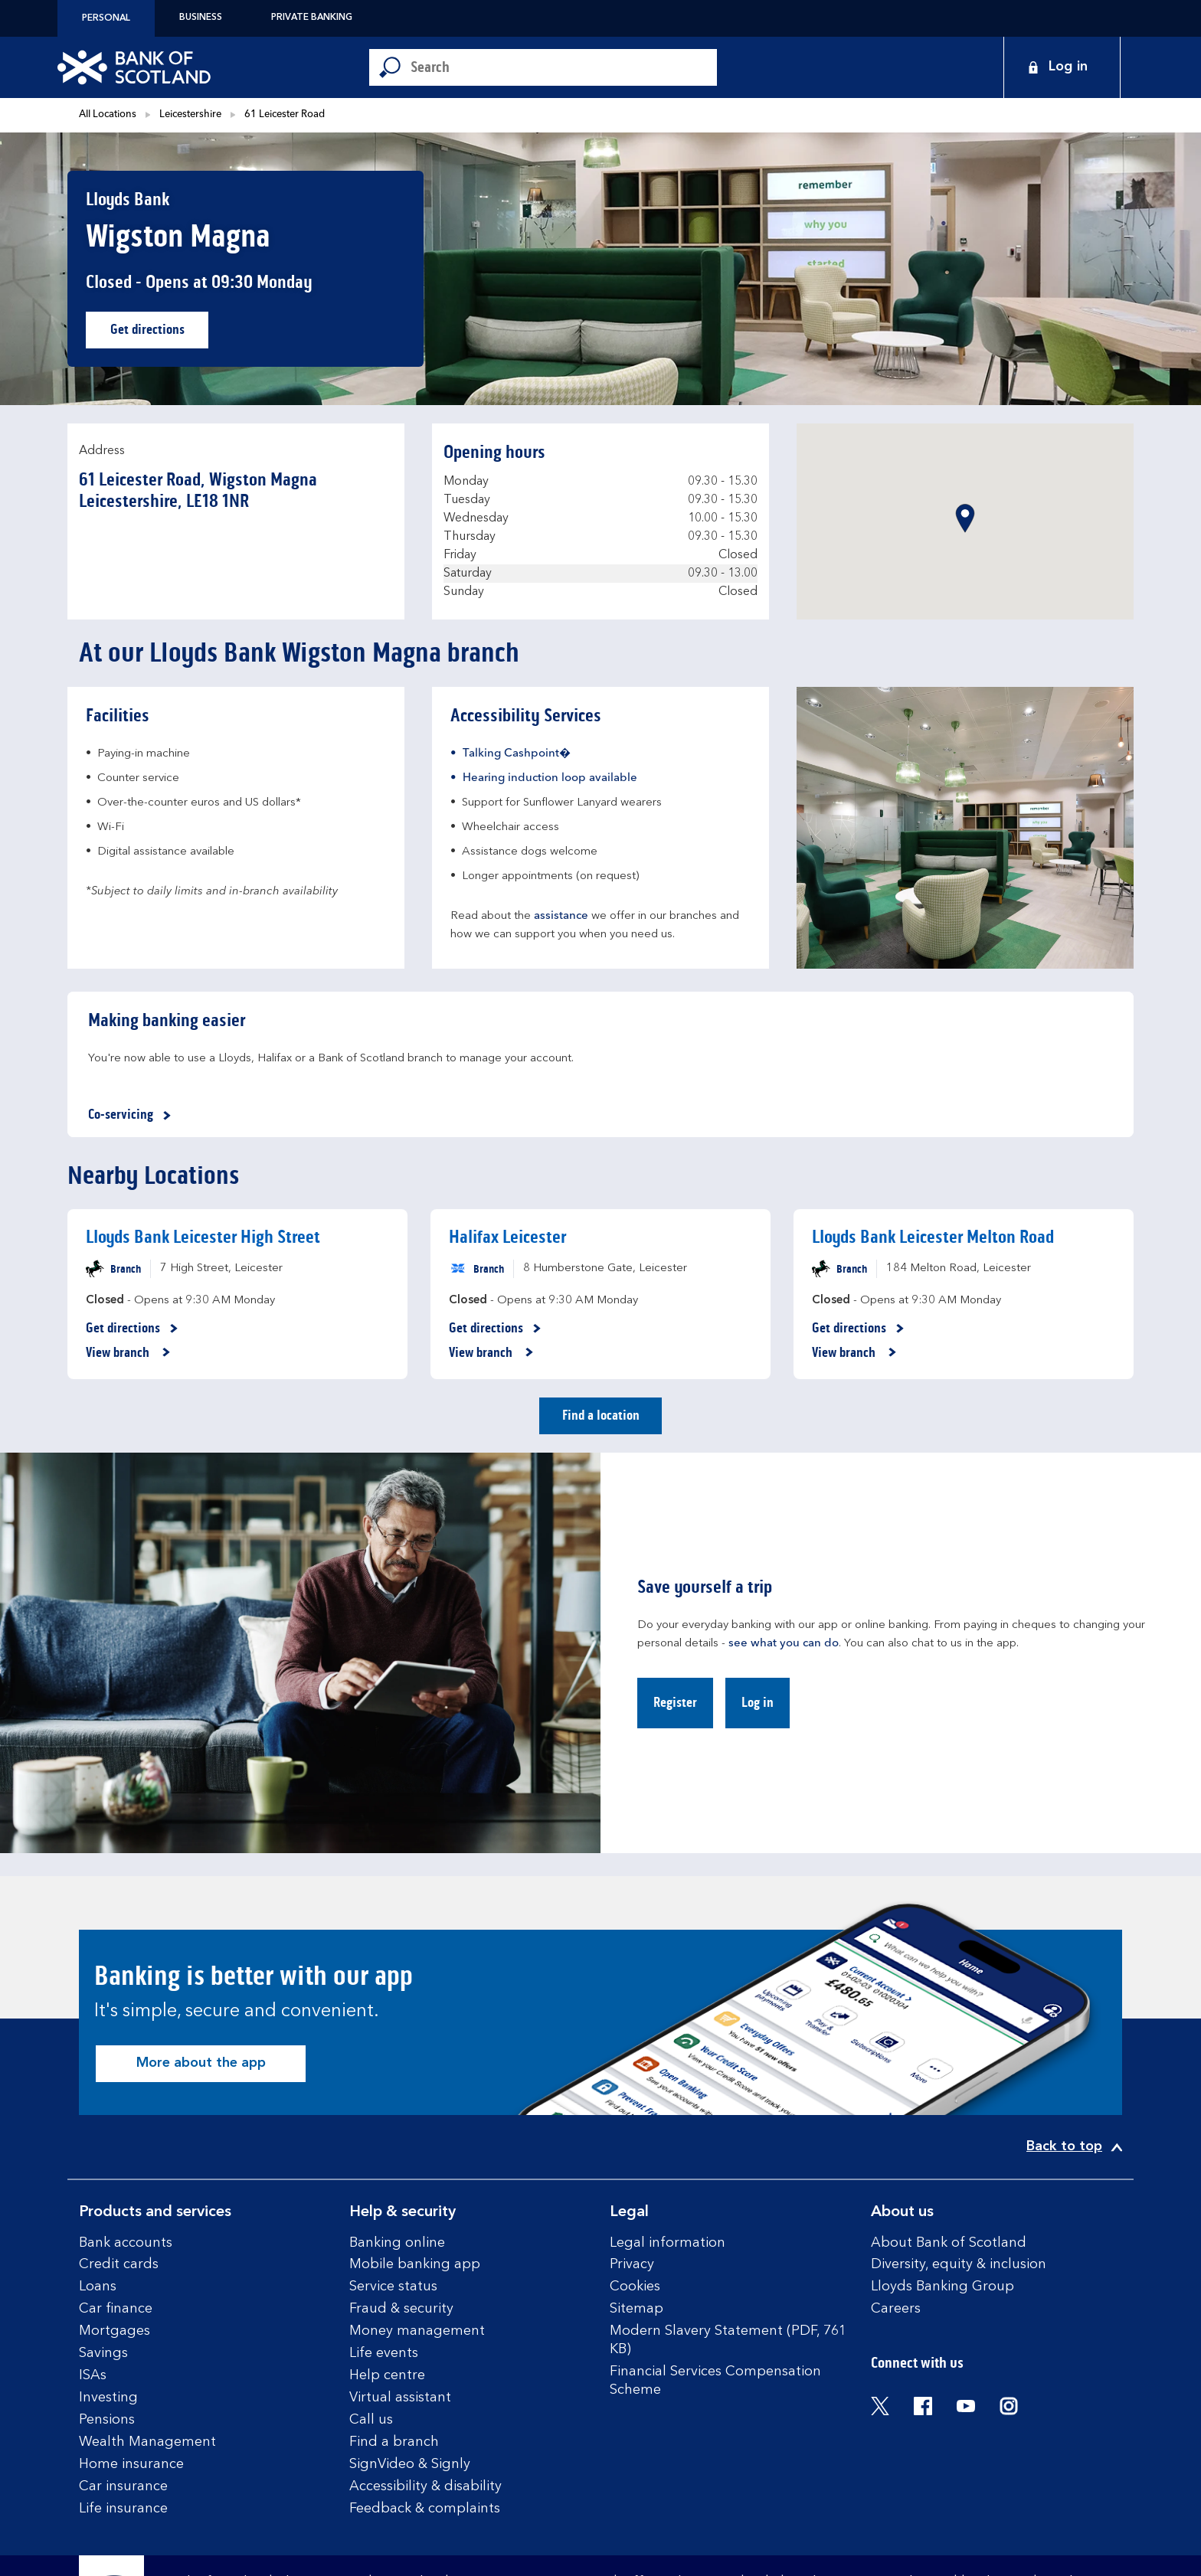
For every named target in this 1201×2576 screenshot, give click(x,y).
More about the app (201, 2063)
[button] (965, 518)
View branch (128, 1353)
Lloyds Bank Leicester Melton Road (933, 1237)
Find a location (601, 1415)
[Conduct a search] (564, 67)
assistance (561, 916)
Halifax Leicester (507, 1237)
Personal (106, 18)
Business (200, 17)
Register (675, 1702)
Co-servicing (132, 1115)
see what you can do (783, 1643)
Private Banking (311, 17)
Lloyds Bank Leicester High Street (203, 1237)
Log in (757, 1702)
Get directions (159, 333)
